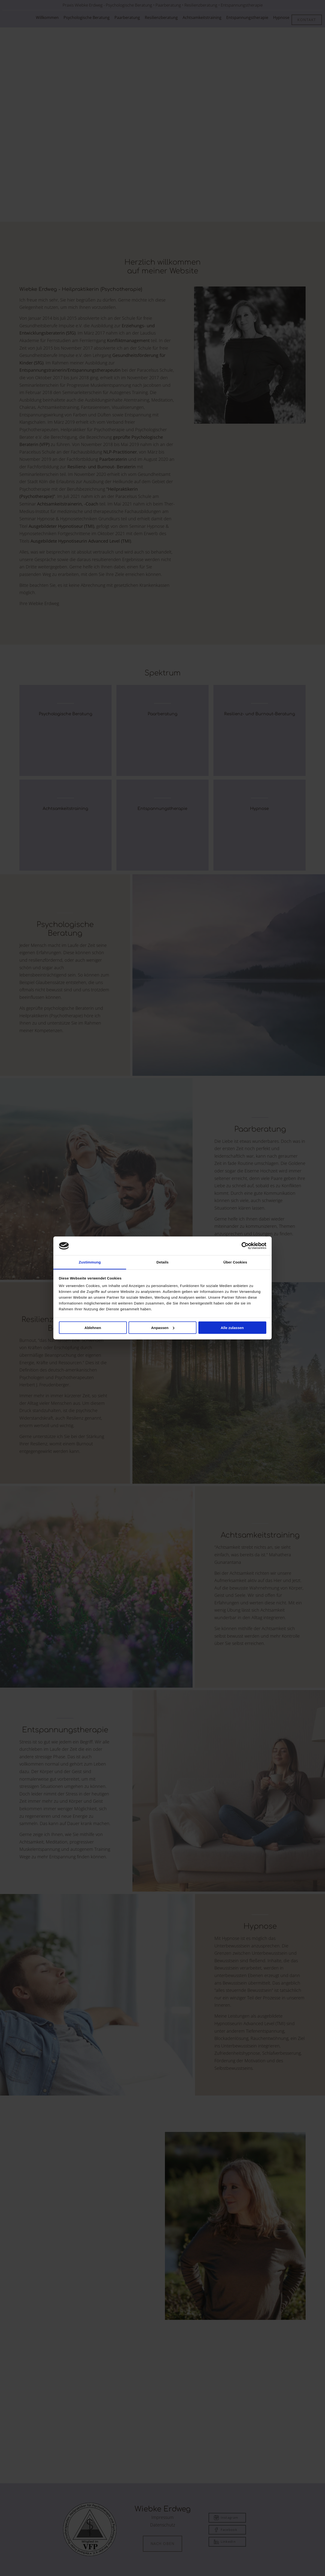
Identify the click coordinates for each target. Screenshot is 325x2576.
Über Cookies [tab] (235, 1262)
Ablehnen (92, 1328)
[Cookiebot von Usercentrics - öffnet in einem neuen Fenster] (245, 1245)
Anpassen (162, 1328)
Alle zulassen (232, 1328)
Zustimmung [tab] (90, 1262)
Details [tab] (162, 1262)
